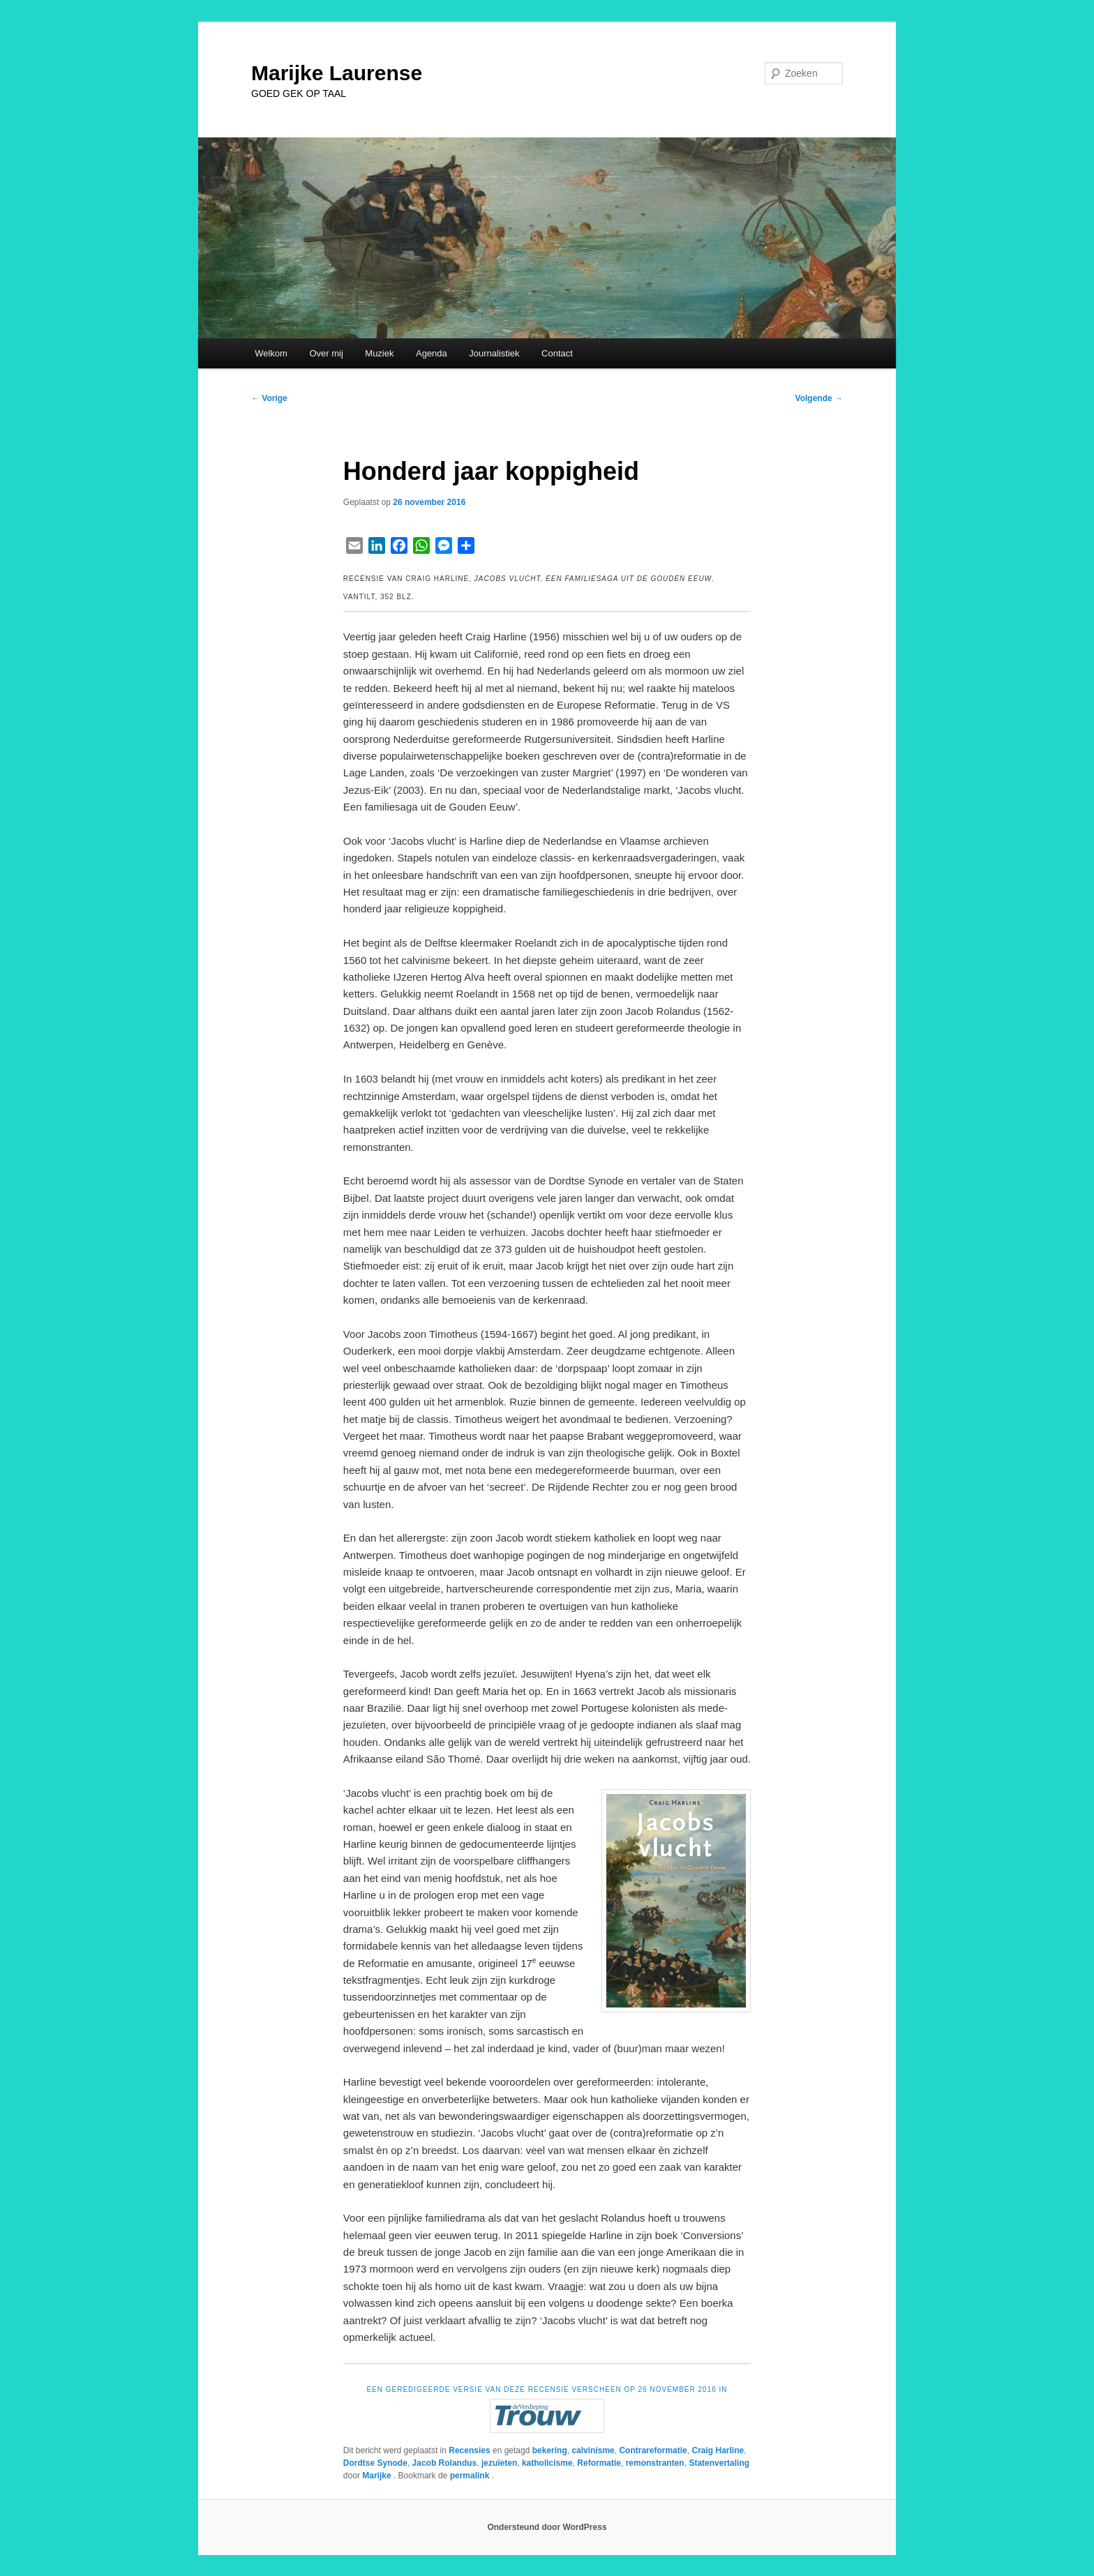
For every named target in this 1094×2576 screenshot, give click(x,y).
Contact (557, 353)
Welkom (271, 353)
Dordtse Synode (375, 2463)
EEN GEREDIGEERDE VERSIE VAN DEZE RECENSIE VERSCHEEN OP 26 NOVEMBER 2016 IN (546, 2389)
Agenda (431, 353)
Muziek (379, 353)
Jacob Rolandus (444, 2463)
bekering (549, 2450)
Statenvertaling (719, 2463)
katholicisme (547, 2463)
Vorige (269, 398)
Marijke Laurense (336, 72)
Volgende (819, 398)
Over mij (326, 353)
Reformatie (599, 2463)
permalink (471, 2475)
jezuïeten (499, 2463)
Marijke (378, 2475)
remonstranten (655, 2463)
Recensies (469, 2450)
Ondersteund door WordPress (546, 2527)
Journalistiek (494, 353)
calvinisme (592, 2450)
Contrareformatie (653, 2450)
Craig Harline (717, 2450)
